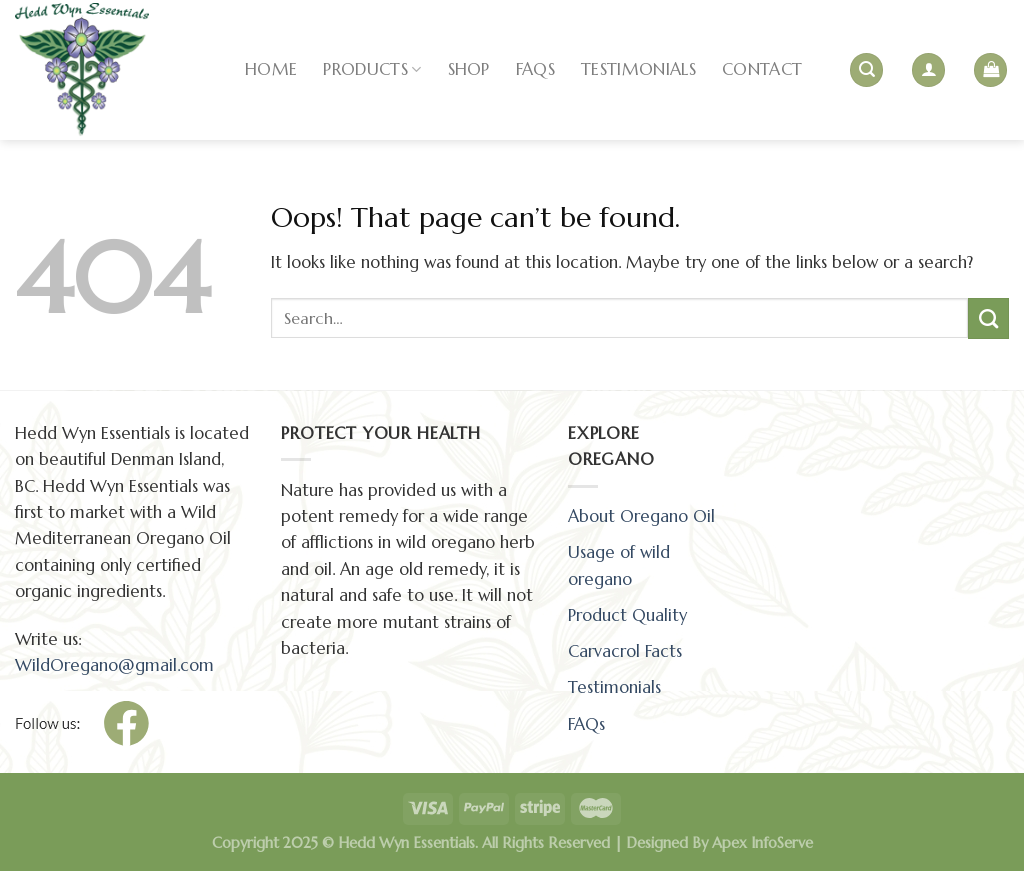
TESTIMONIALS (638, 69)
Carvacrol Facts (625, 651)
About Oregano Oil (641, 516)
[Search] (866, 70)
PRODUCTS (372, 69)
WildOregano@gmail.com (114, 665)
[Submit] (988, 318)
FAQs (535, 69)
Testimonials (614, 687)
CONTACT (762, 69)
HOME (271, 69)
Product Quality (627, 615)
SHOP (469, 69)
